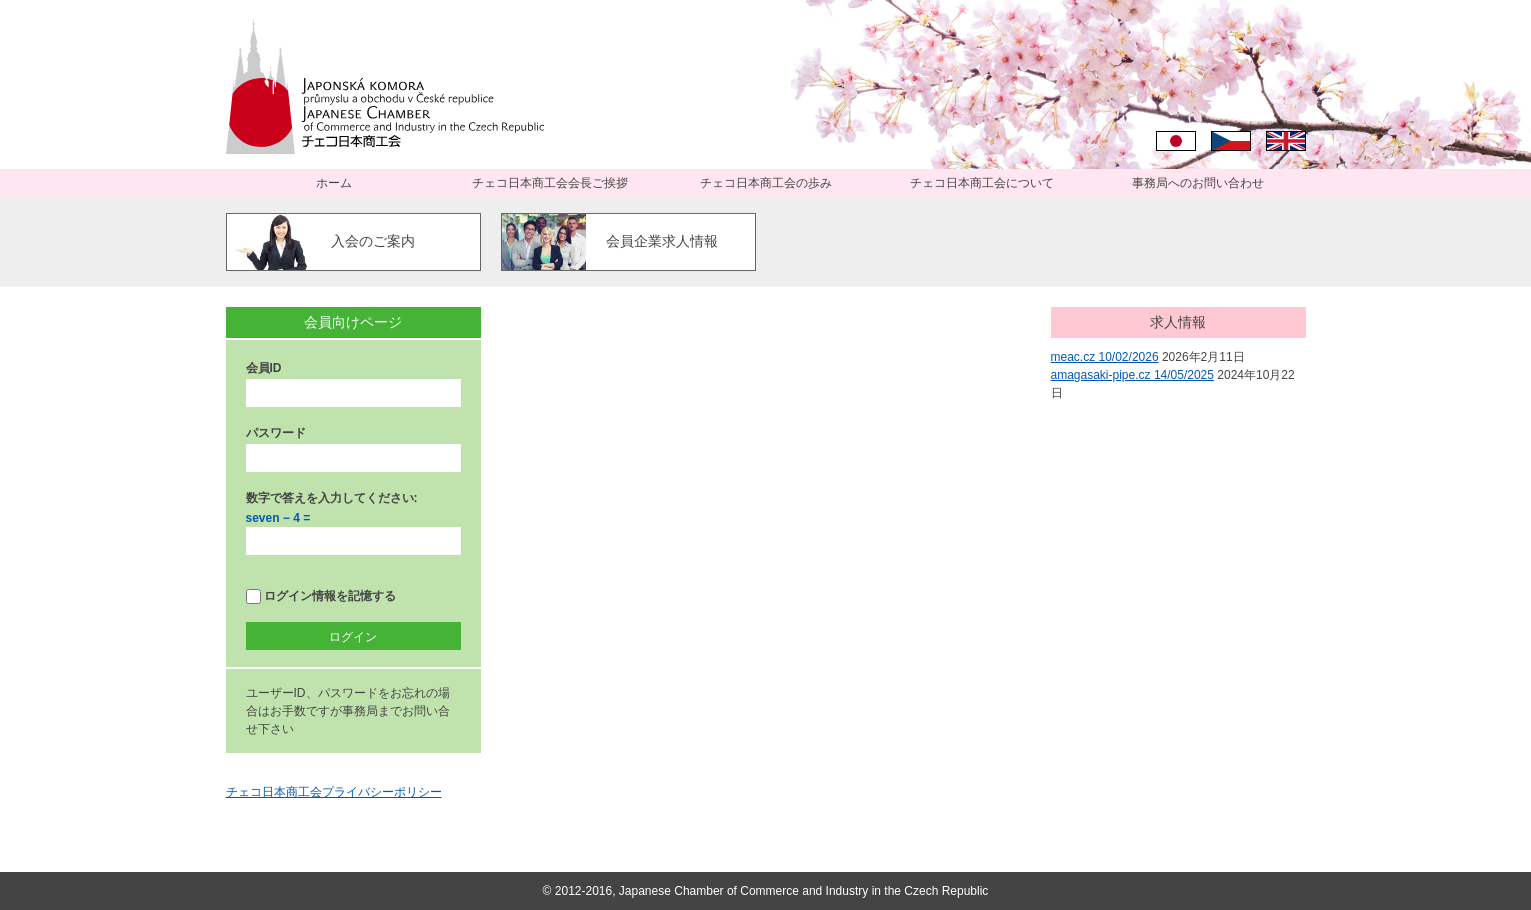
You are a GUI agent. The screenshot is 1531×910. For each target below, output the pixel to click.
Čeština (1231, 141)
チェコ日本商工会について (982, 183)
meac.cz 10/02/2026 (1105, 357)
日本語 (1176, 141)
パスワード (276, 433)
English (1286, 141)
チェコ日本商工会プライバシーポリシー (334, 792)
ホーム (334, 183)
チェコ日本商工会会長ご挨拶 (550, 183)
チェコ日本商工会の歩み (766, 183)
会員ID (264, 368)
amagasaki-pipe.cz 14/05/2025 (1132, 375)
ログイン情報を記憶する (321, 596)
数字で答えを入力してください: (332, 498)
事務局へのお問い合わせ (1198, 183)
